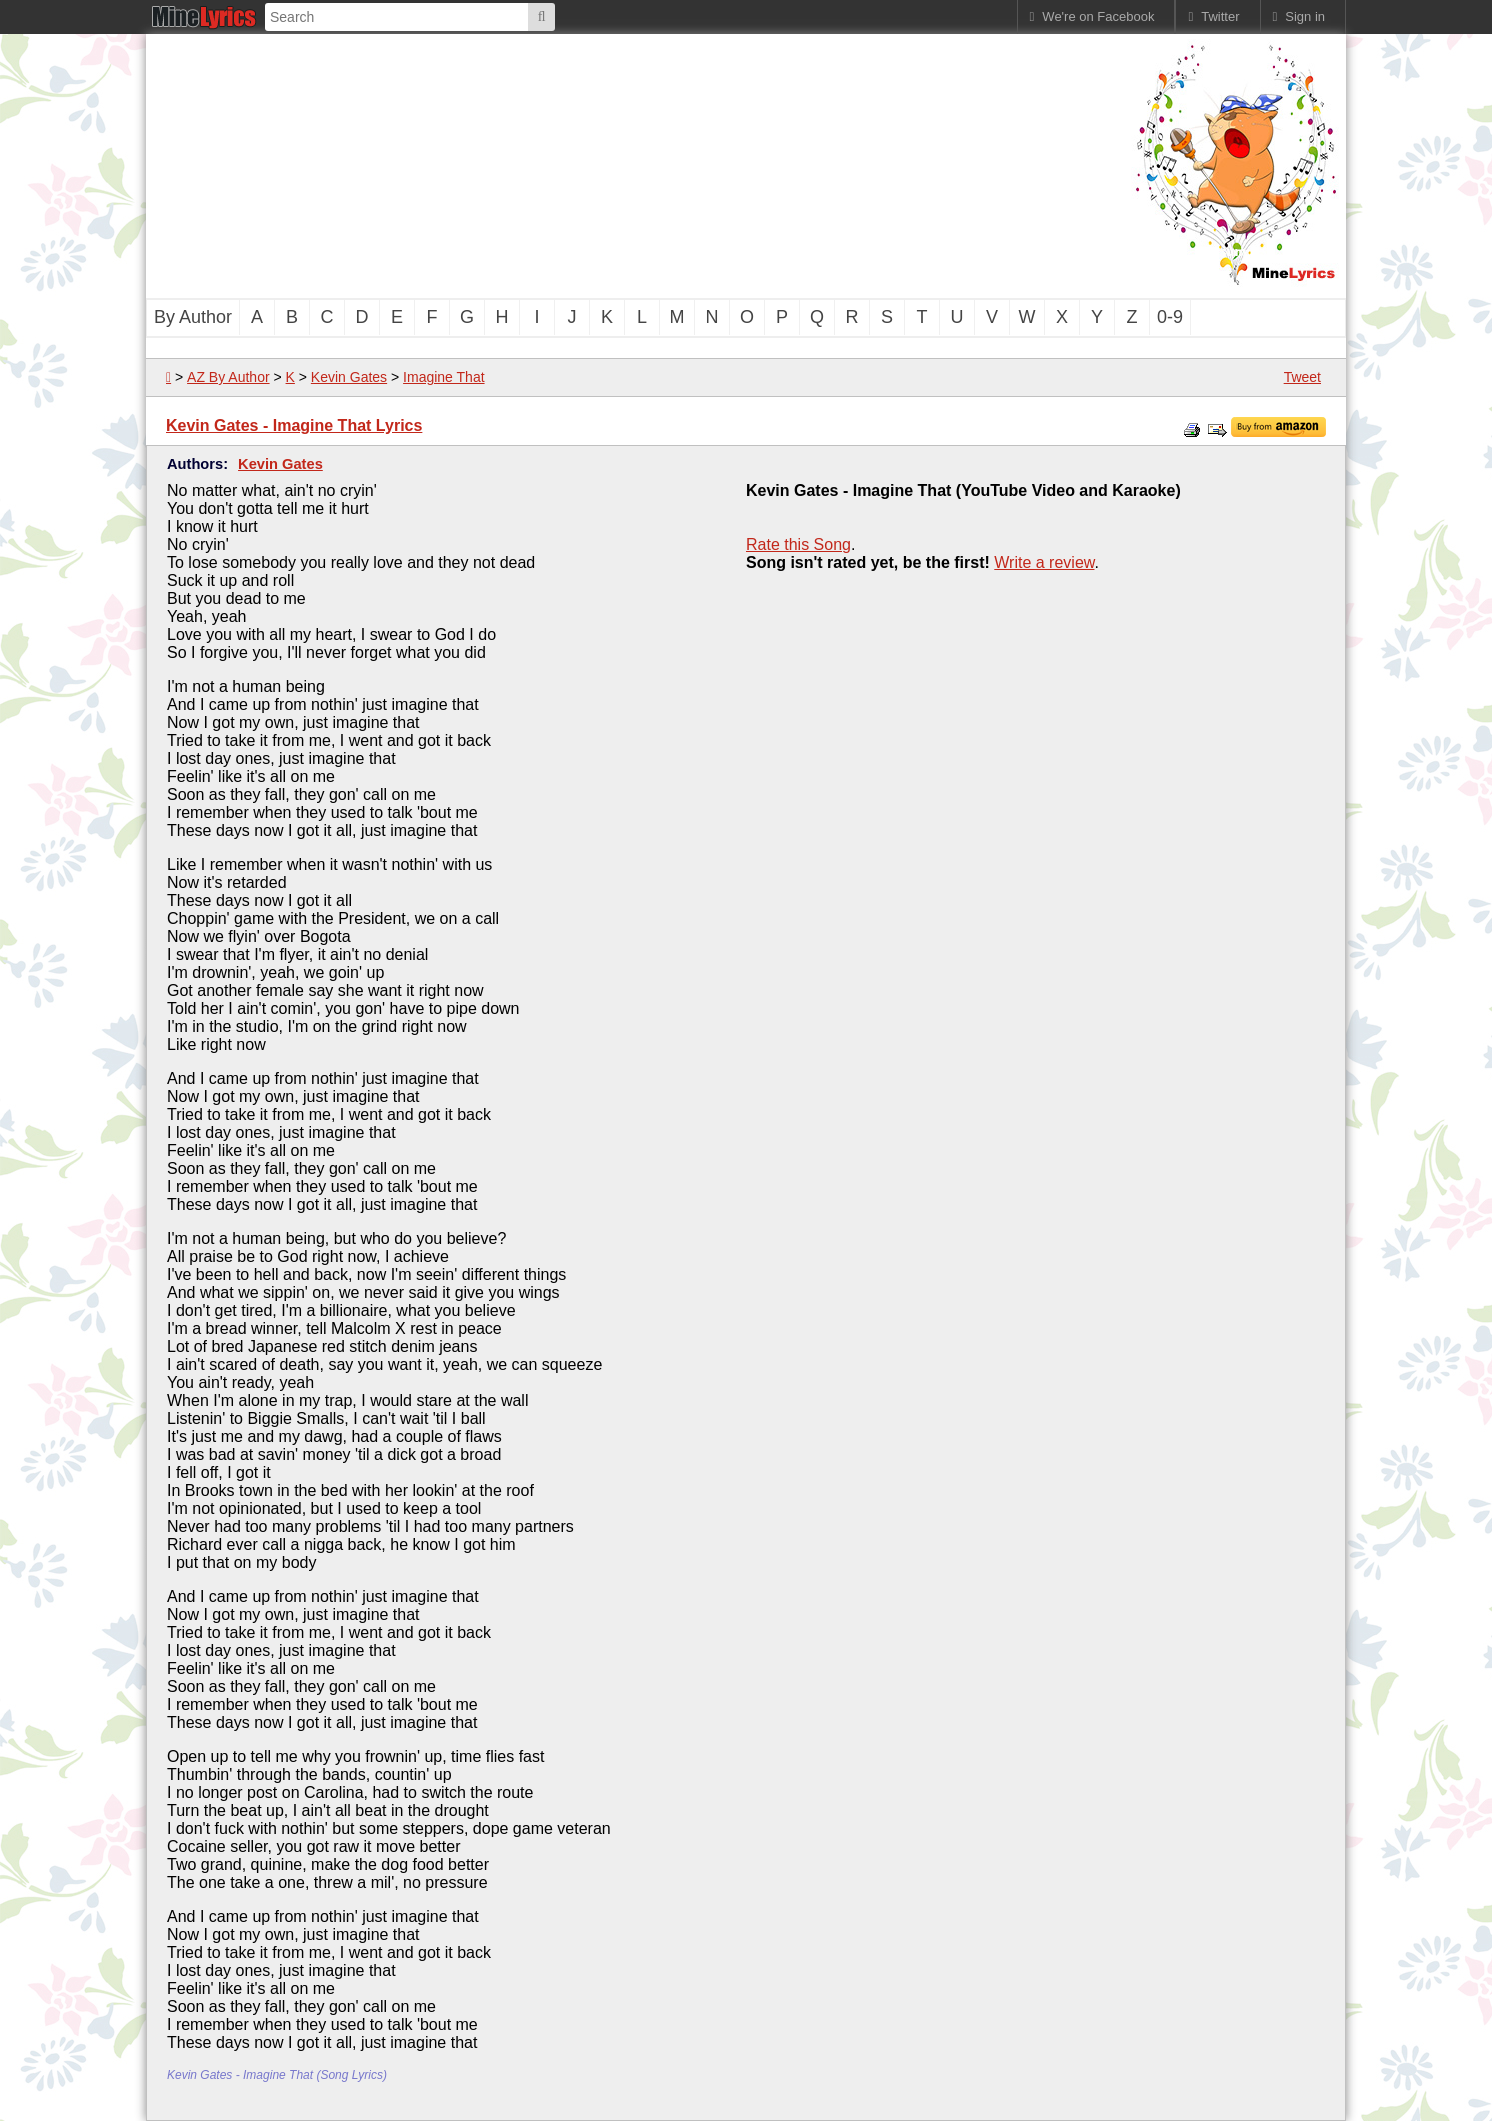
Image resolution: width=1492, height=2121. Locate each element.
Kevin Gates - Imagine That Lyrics (294, 425)
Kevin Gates (349, 377)
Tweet (1302, 377)
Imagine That (443, 377)
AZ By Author (228, 377)
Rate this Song (798, 544)
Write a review (1044, 562)
